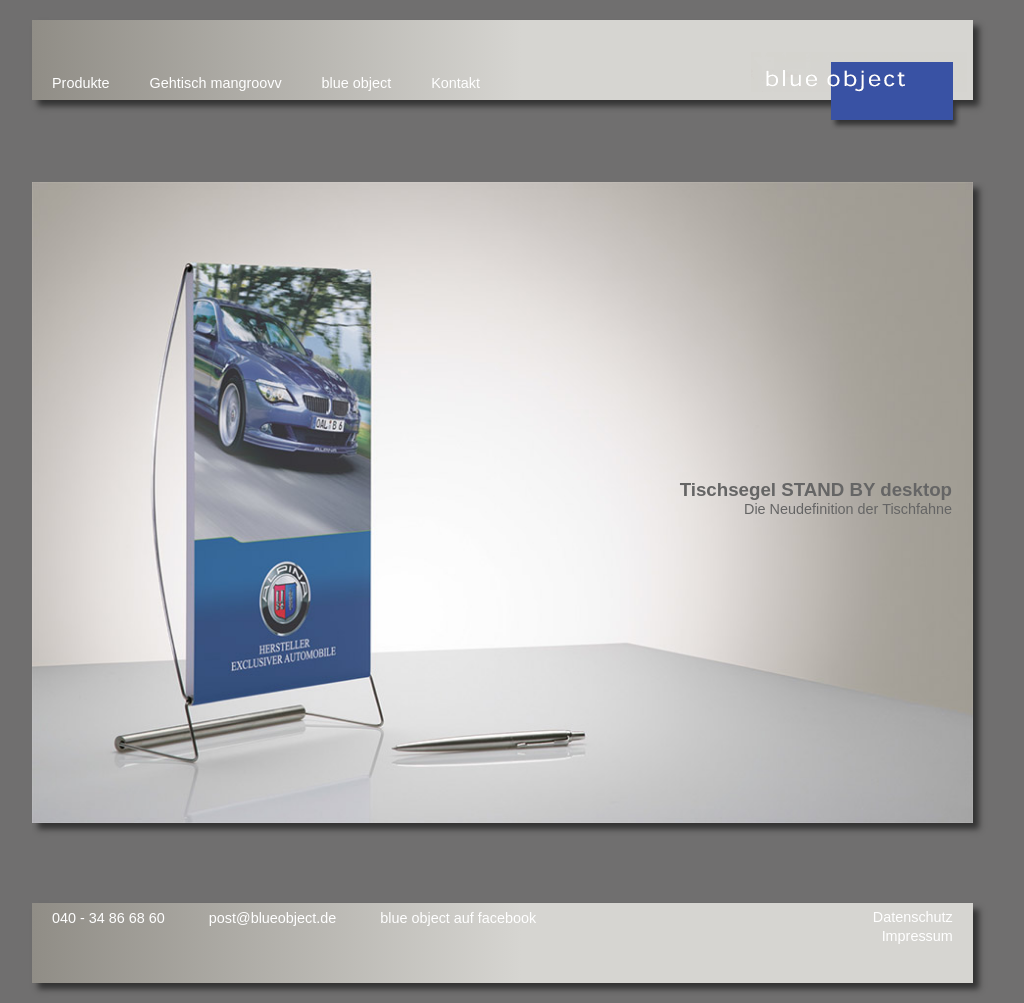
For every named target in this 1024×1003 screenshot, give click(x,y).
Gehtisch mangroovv (216, 83)
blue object (357, 83)
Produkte (81, 83)
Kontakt (455, 83)
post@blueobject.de (272, 918)
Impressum (917, 936)
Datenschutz (913, 917)
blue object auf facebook (458, 918)
